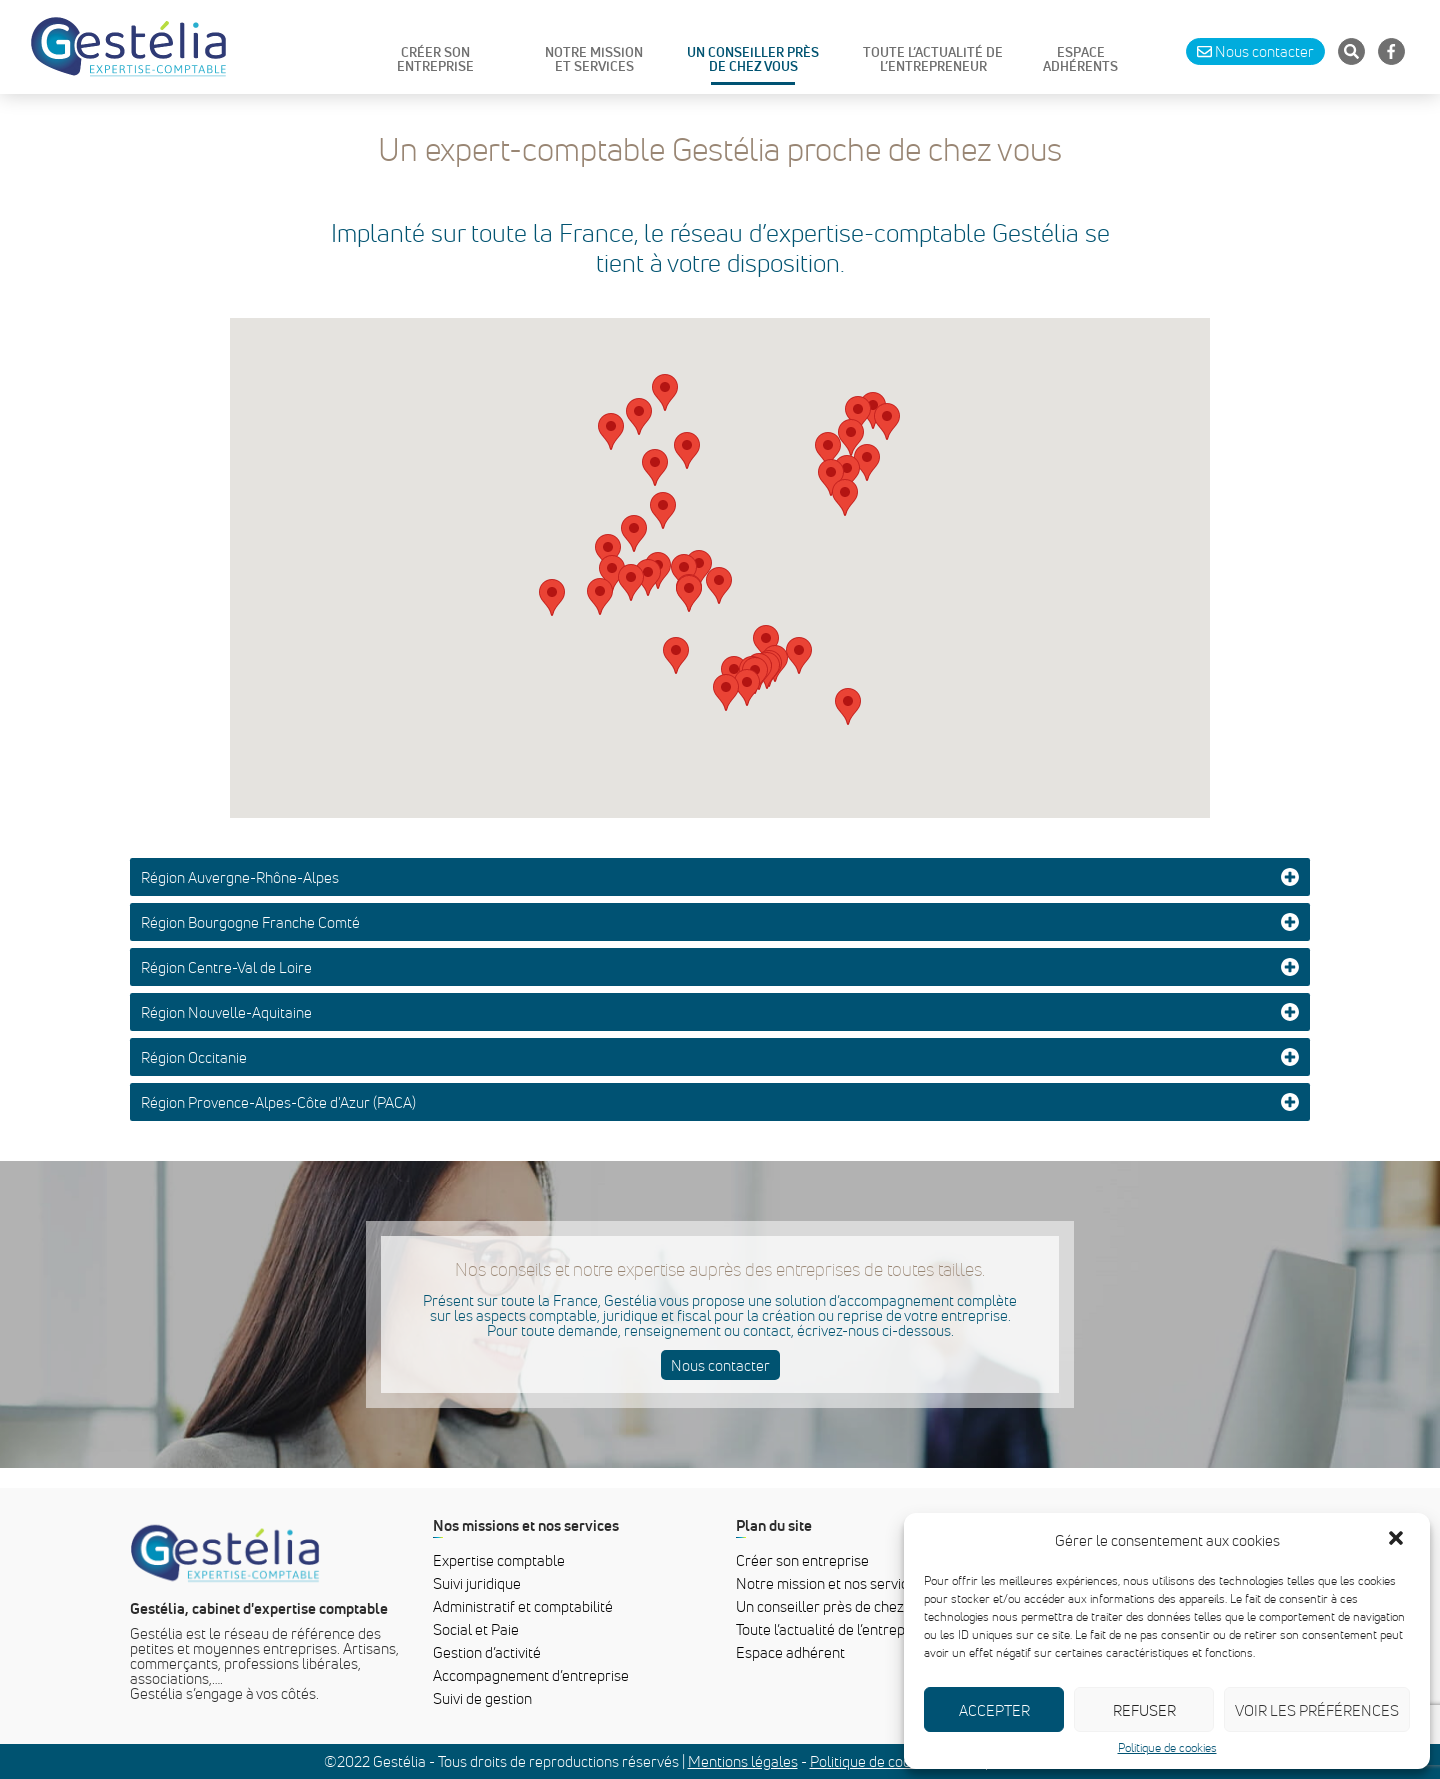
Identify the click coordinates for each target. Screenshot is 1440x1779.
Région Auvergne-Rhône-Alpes (240, 877)
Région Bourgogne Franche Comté (250, 922)
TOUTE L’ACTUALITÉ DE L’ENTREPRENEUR (933, 60)
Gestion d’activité (487, 1652)
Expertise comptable (499, 1560)
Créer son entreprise (802, 1560)
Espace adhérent (790, 1652)
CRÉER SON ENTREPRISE (435, 60)
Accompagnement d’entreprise (531, 1675)
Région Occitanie (194, 1057)
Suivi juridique (477, 1583)
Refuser (1144, 1710)
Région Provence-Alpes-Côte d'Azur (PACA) (278, 1102)
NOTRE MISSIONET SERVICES (594, 60)
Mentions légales (743, 1761)
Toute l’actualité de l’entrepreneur (842, 1629)
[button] (1398, 1540)
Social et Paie (476, 1629)
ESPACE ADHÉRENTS (1080, 60)
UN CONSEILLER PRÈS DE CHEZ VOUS (753, 60)
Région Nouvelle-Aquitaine (226, 1012)
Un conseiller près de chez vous (836, 1606)
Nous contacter (720, 1365)
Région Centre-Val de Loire (226, 967)
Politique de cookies (1167, 1748)
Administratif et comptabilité (523, 1606)
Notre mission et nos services (829, 1583)
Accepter (994, 1710)
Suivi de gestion (482, 1698)
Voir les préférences (1317, 1710)
